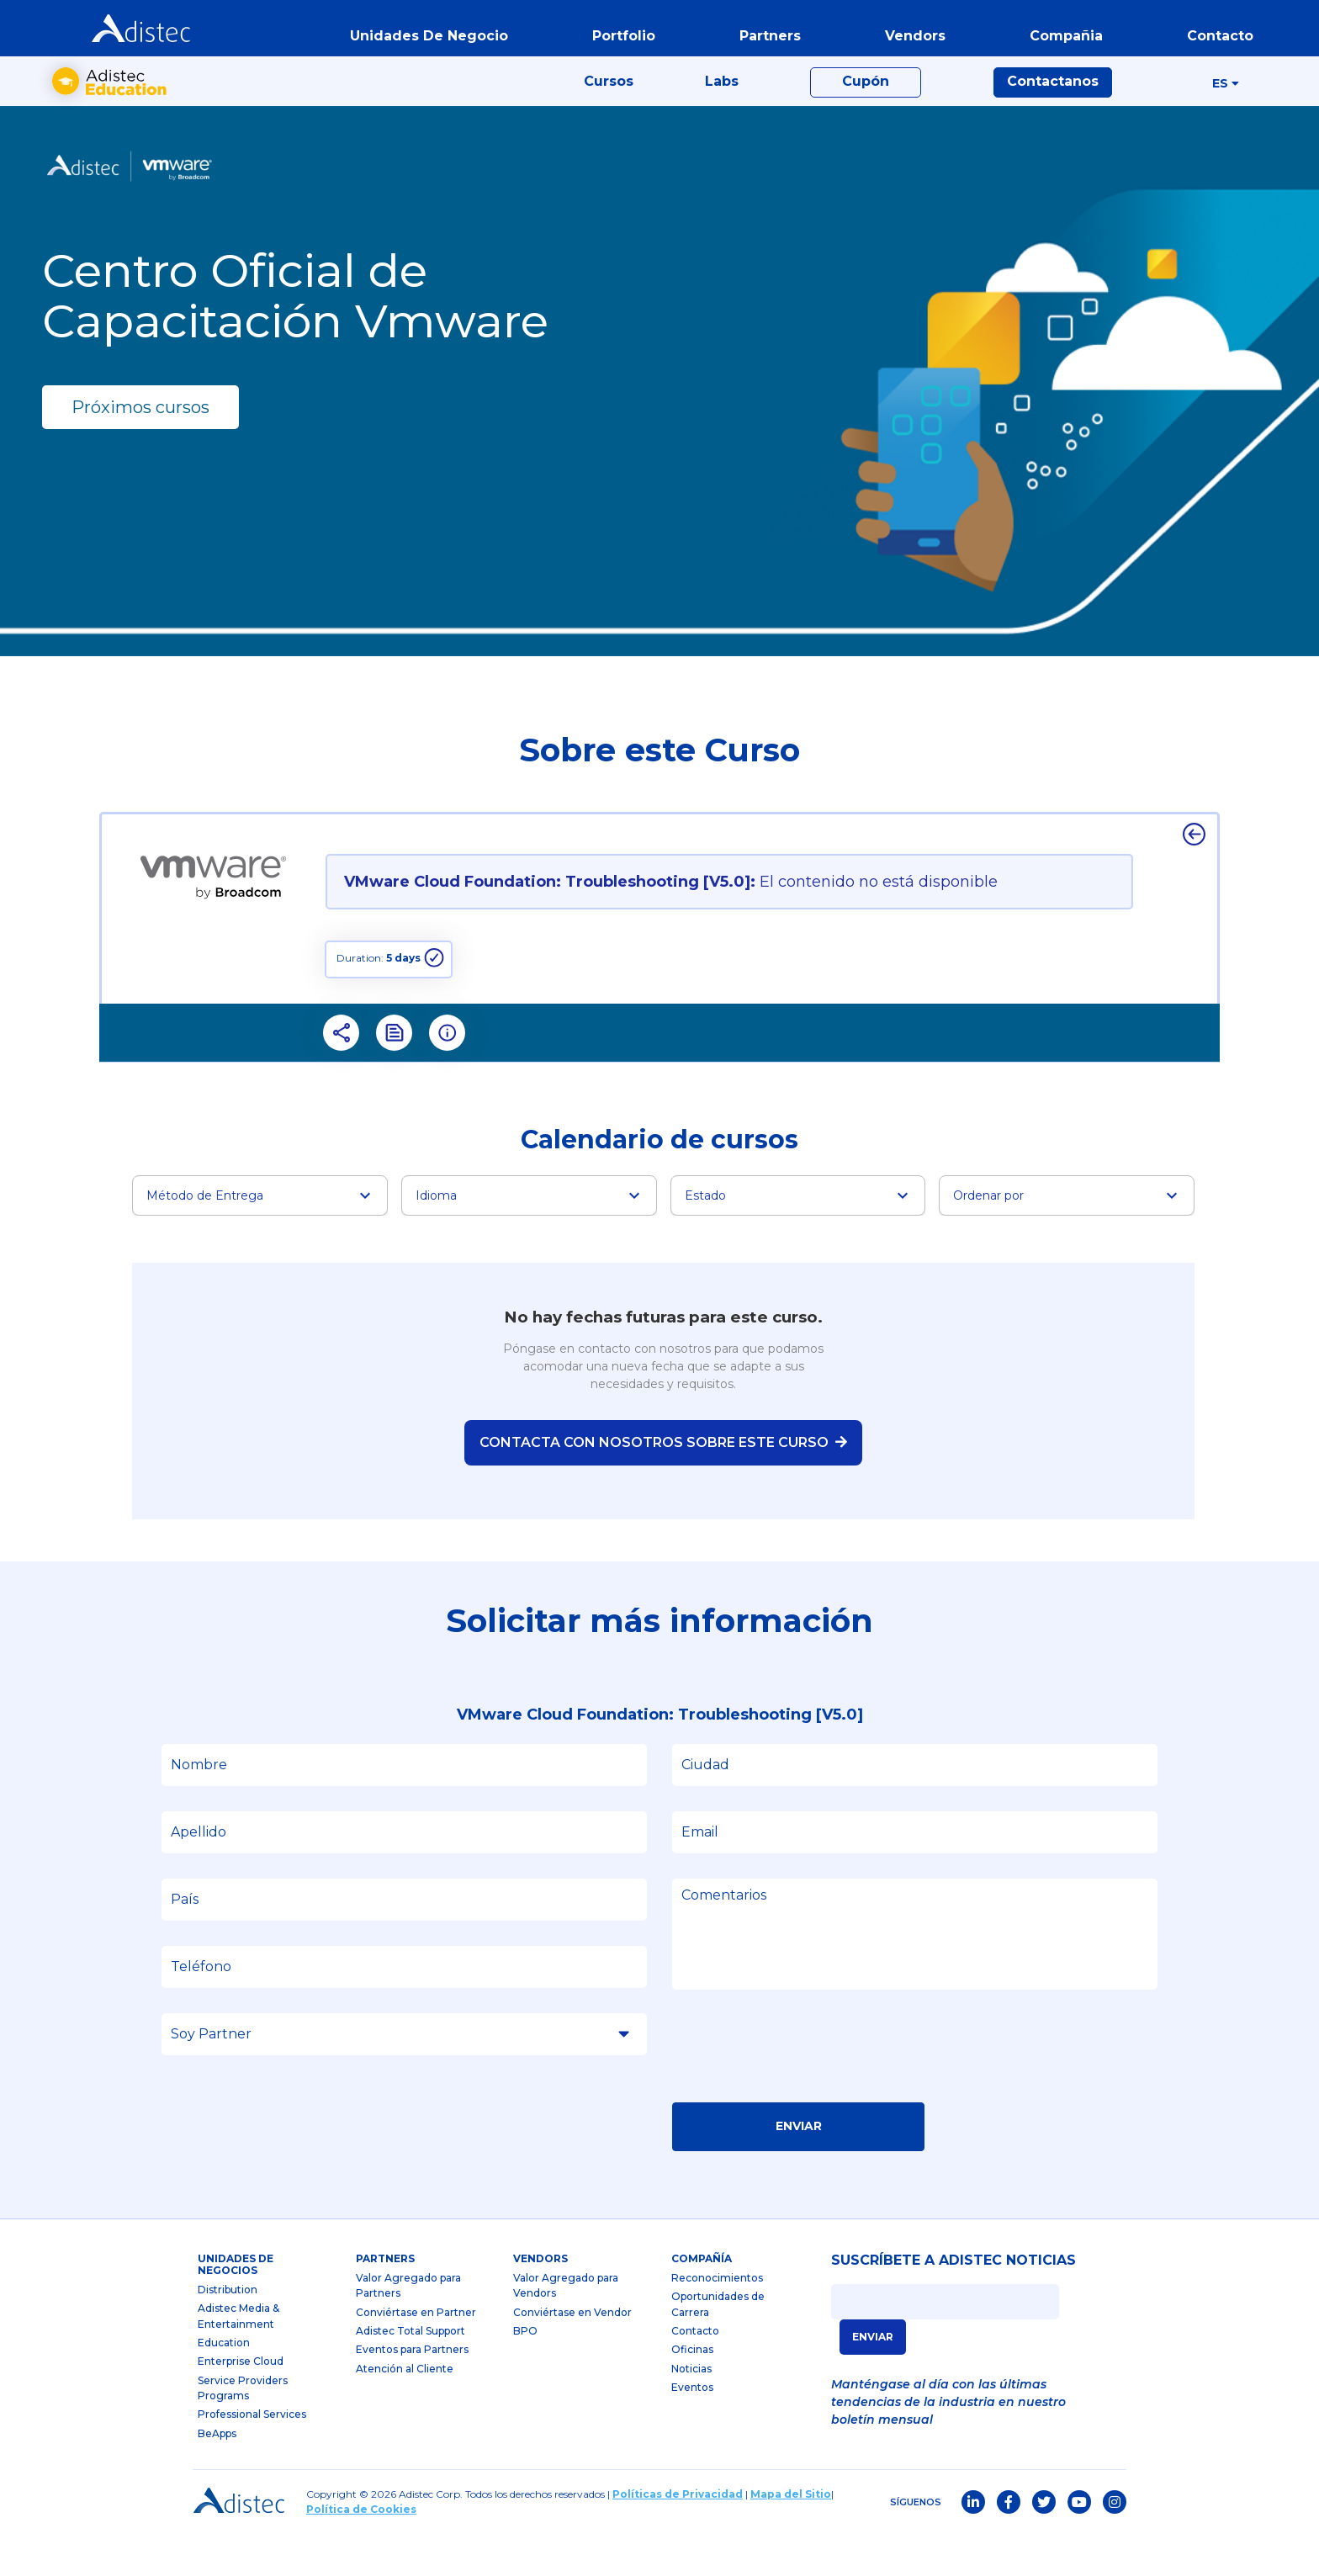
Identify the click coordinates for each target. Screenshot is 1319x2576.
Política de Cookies (361, 2551)
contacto (1212, 45)
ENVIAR (872, 2378)
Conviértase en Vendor (572, 2353)
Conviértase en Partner (416, 2353)
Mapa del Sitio (790, 2536)
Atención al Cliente (404, 2410)
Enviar (799, 2168)
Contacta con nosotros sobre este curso (663, 1484)
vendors (907, 45)
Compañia (1057, 45)
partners (761, 45)
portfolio (615, 45)
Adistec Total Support (410, 2373)
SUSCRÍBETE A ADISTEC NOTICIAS (953, 2302)
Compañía (701, 2300)
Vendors (540, 2300)
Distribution (227, 2330)
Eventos (692, 2429)
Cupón (865, 111)
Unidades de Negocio (421, 45)
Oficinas (692, 2391)
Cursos (608, 111)
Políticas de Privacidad (677, 2536)
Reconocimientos (717, 2319)
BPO (525, 2373)
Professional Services (252, 2456)
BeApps (217, 2474)
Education (224, 2383)
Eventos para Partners (412, 2391)
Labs (722, 111)
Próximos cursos (140, 448)
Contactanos (1053, 111)
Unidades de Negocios (235, 2306)
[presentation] (800, 2093)
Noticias (691, 2410)
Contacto (695, 2373)
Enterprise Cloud (240, 2403)
